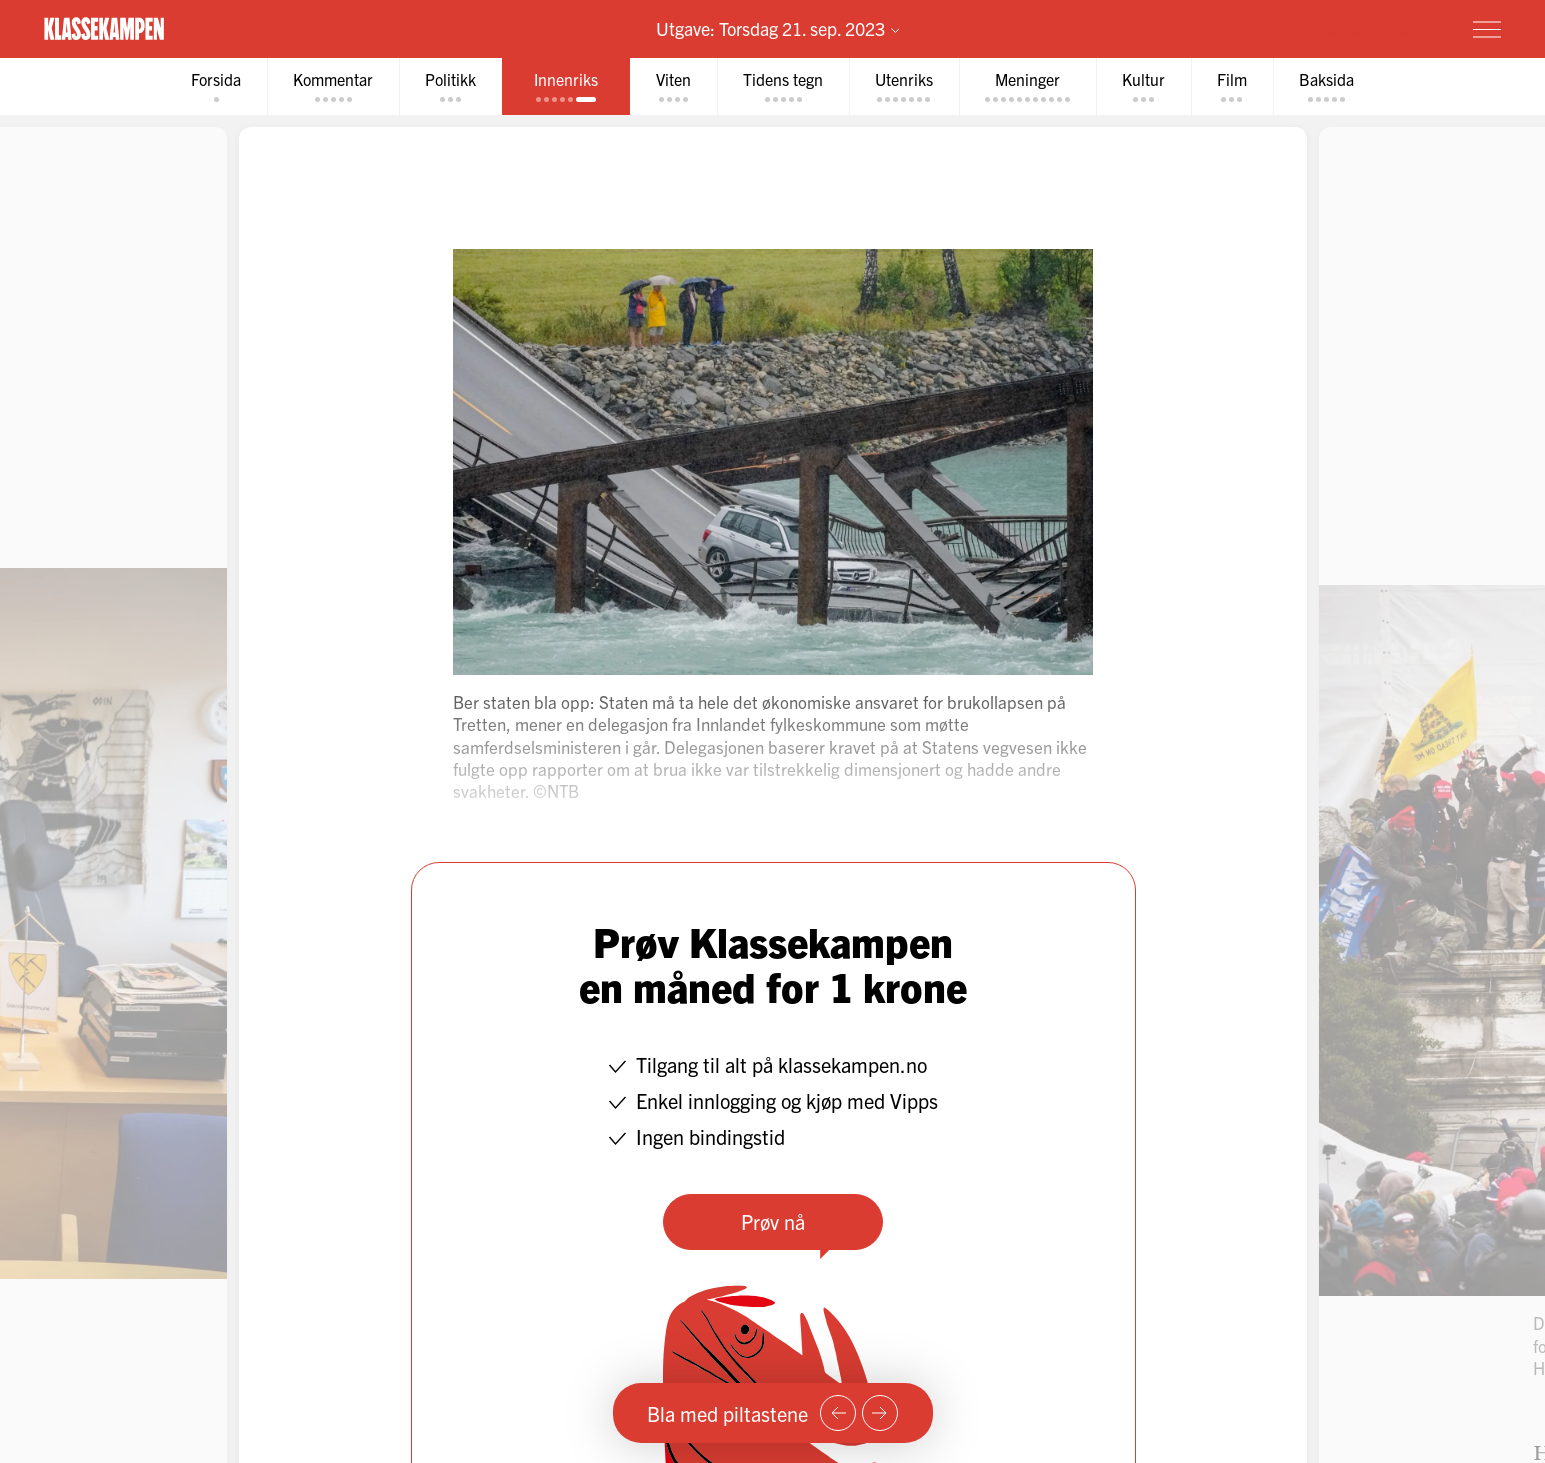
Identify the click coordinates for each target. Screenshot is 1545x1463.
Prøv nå (773, 1221)
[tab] (216, 86)
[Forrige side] (838, 1413)
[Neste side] (880, 1413)
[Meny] (1487, 29)
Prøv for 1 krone (1368, 28)
